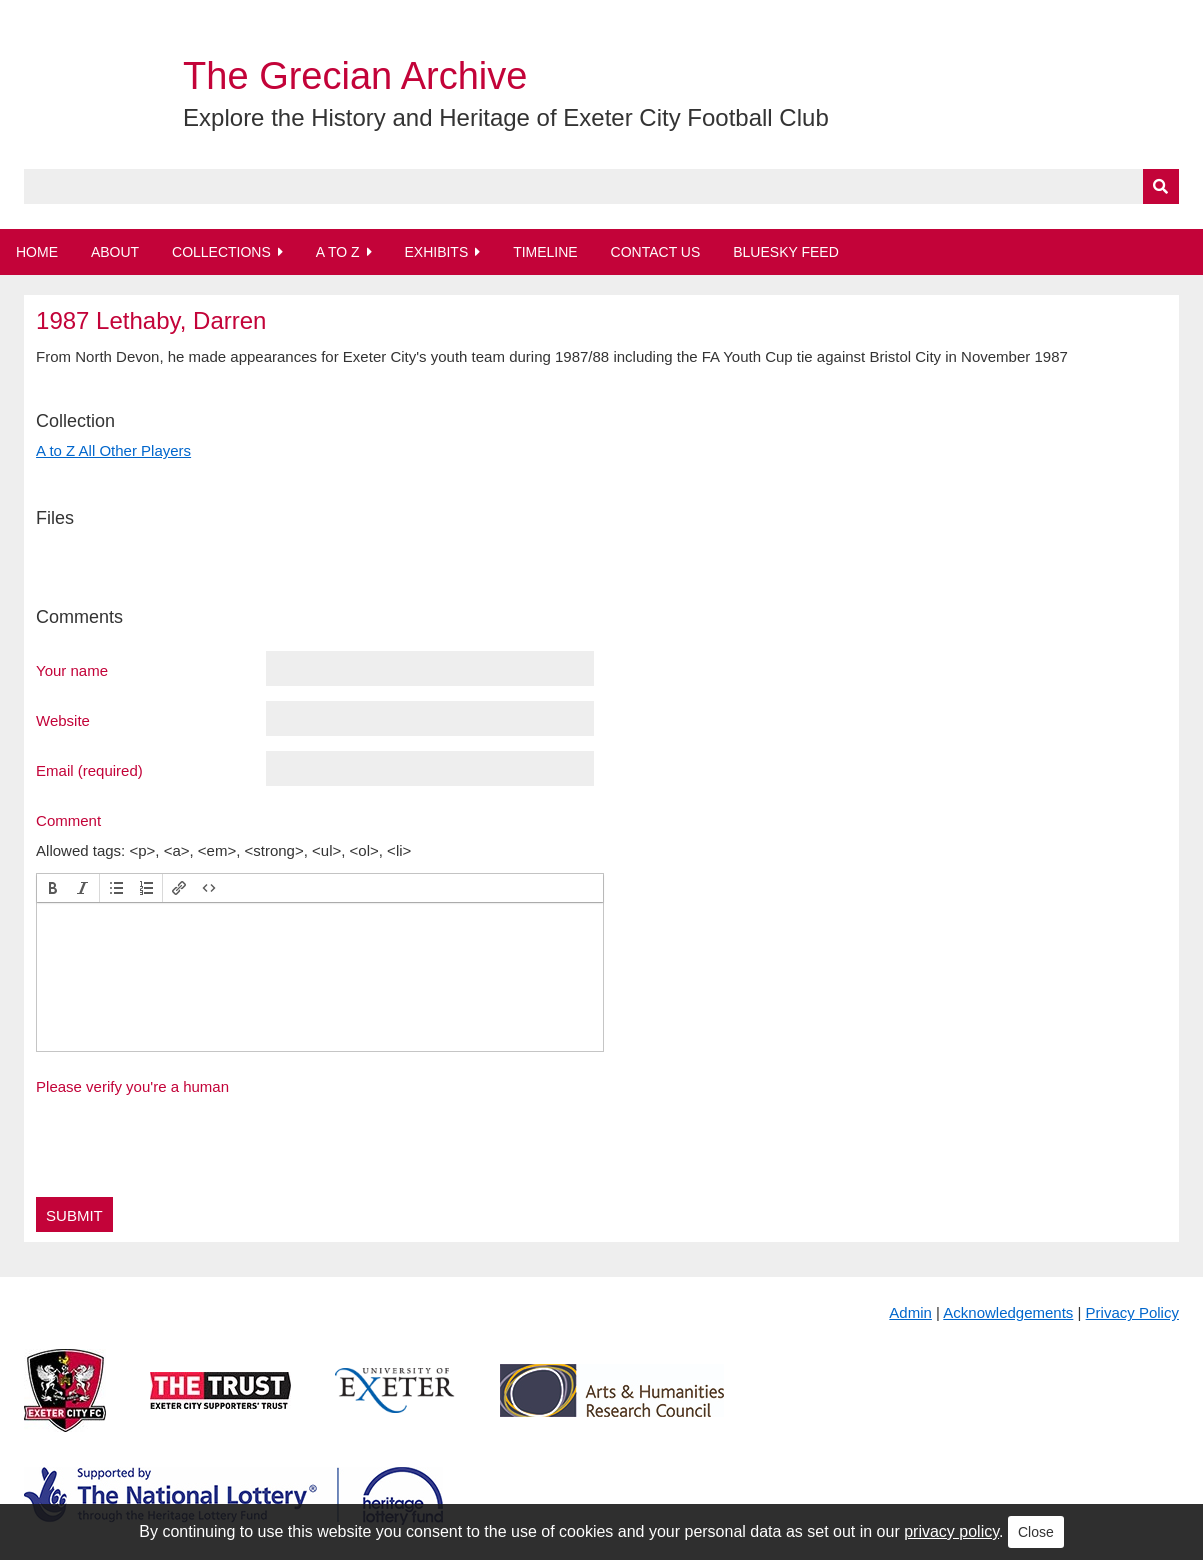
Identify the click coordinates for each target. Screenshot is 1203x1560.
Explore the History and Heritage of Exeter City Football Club (506, 117)
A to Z (338, 252)
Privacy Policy (1132, 1312)
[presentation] (53, 888)
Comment (68, 820)
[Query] (601, 186)
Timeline (545, 252)
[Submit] (1161, 186)
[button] (53, 888)
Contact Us (656, 252)
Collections (221, 252)
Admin (910, 1312)
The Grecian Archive (355, 76)
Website (63, 720)
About (115, 252)
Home (37, 252)
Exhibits (436, 252)
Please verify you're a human (132, 1086)
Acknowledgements (1008, 1312)
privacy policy (951, 1531)
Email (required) (89, 770)
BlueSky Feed (786, 252)
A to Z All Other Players (113, 450)
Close (1036, 1532)
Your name (72, 670)
